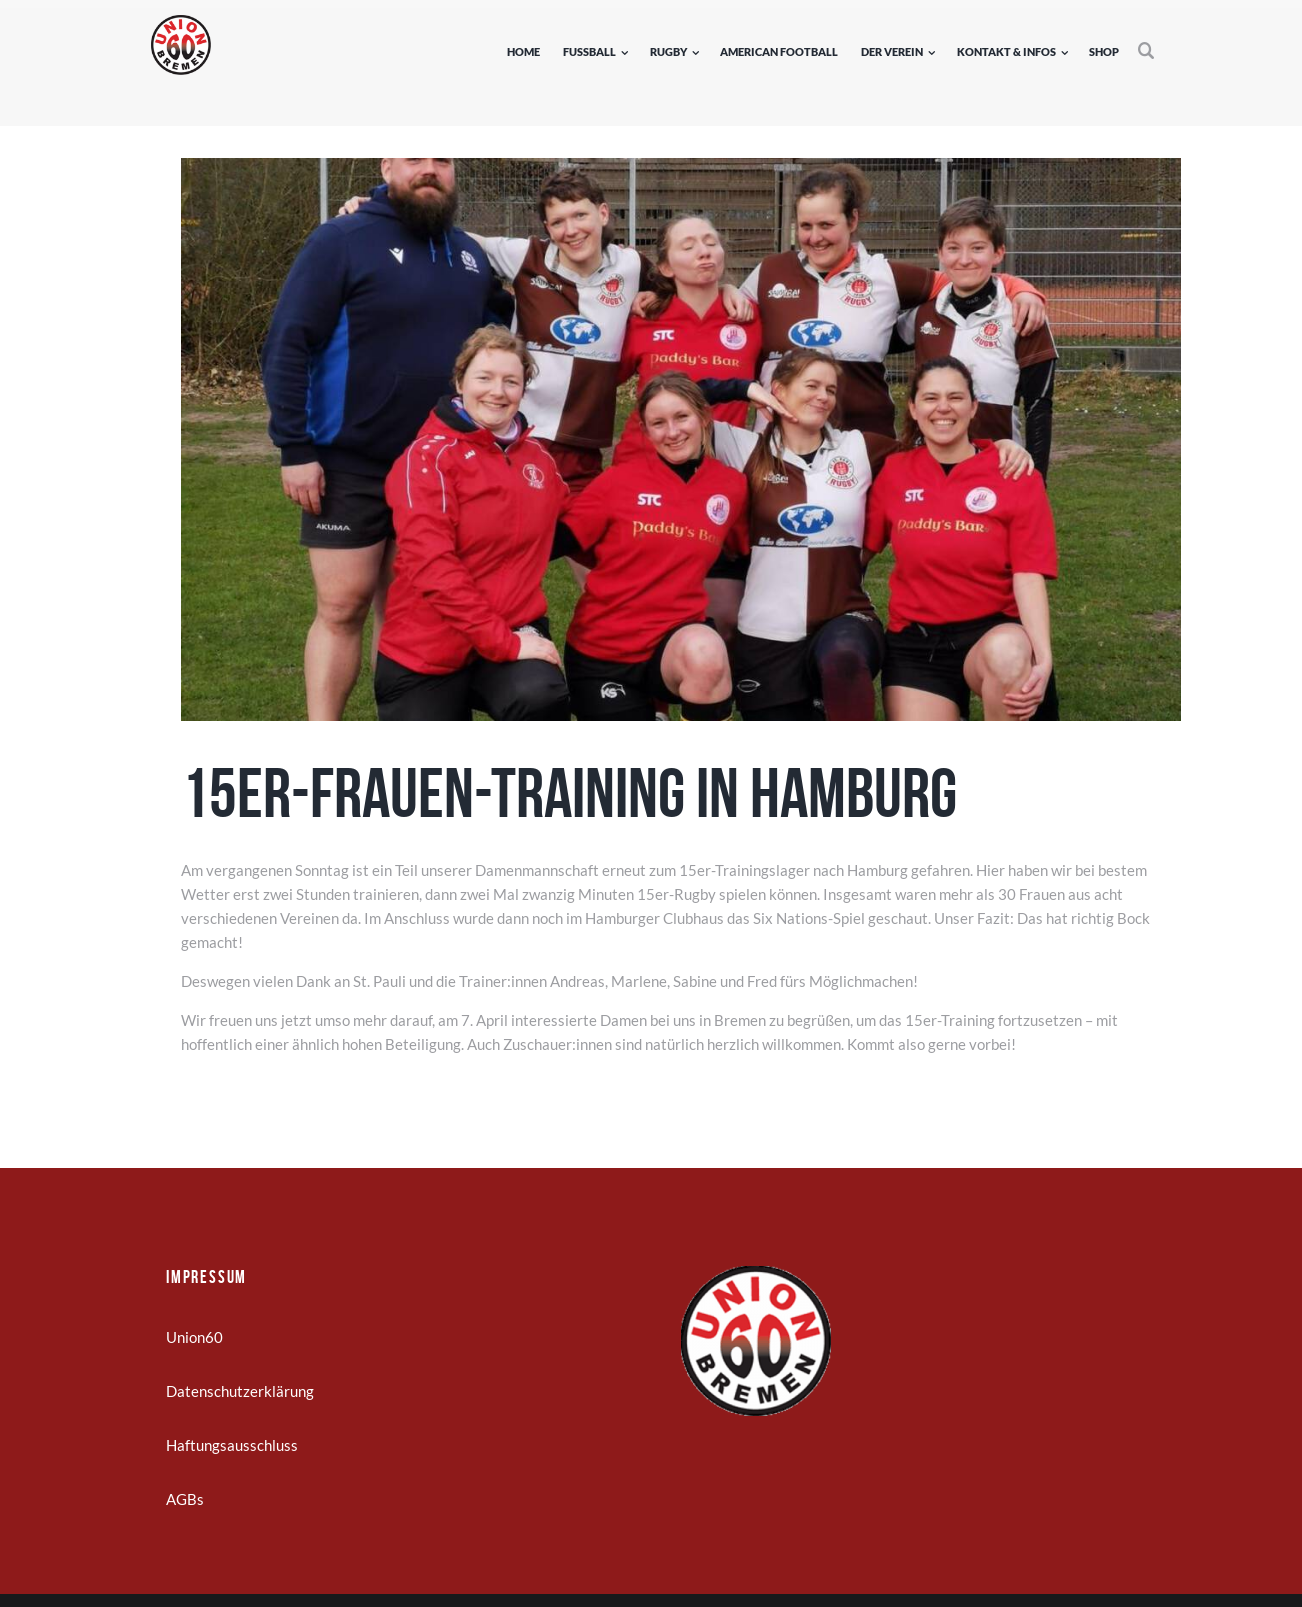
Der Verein (892, 51)
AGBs (185, 1499)
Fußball (589, 51)
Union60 (194, 1337)
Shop (1104, 51)
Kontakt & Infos (1006, 51)
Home (523, 51)
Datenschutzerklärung (240, 1391)
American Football (779, 51)
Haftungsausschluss (232, 1445)
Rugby (668, 51)
